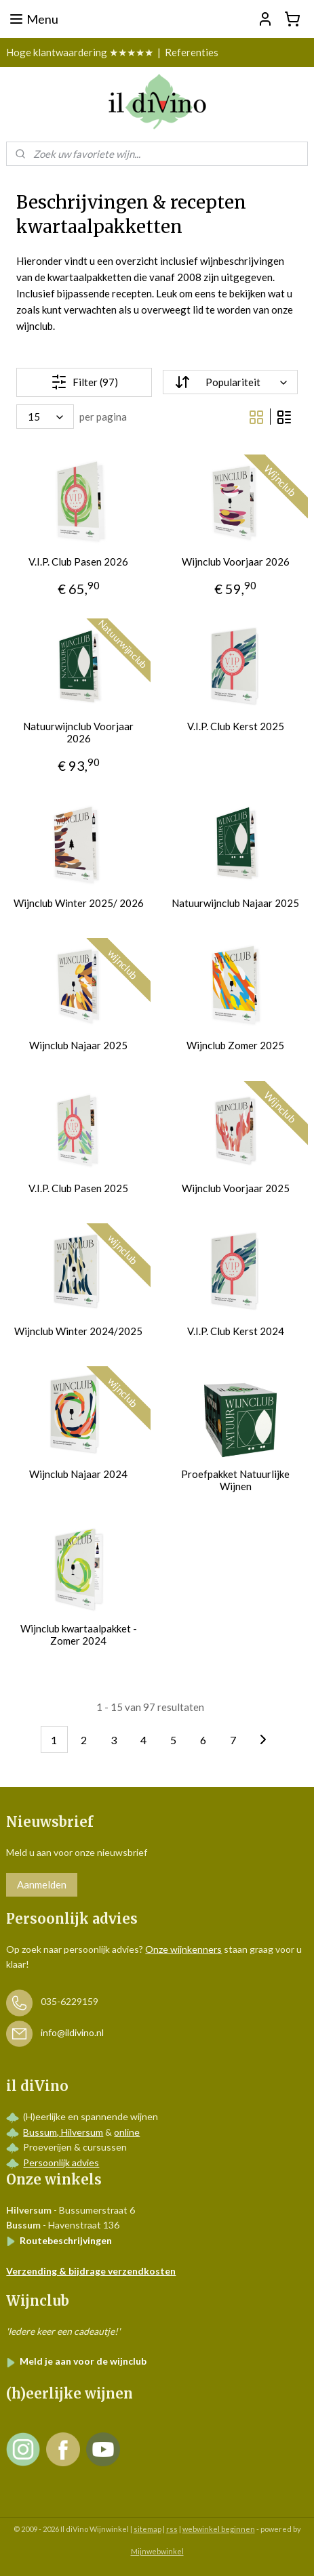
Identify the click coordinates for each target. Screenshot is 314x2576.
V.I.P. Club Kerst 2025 (235, 726)
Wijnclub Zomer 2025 (235, 1045)
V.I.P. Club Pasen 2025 (78, 1188)
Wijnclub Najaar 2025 (78, 1045)
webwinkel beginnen (218, 2529)
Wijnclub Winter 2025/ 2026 (79, 903)
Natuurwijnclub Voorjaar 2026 (78, 732)
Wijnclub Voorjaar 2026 (236, 561)
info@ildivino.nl (72, 2032)
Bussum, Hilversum (63, 2132)
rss (172, 2529)
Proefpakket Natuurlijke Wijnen (235, 1480)
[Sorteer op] (229, 382)
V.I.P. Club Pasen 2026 (78, 561)
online (127, 2132)
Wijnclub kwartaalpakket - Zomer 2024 (78, 1634)
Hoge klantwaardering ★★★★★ (79, 52)
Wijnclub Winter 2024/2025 (78, 1331)
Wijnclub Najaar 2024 (78, 1474)
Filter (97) (84, 381)
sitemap (147, 2529)
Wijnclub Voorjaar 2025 (236, 1188)
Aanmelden (41, 1884)
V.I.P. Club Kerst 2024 (235, 1331)
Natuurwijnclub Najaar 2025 (235, 903)
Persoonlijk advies (61, 2162)
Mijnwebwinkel (157, 2551)
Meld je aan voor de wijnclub (76, 2361)
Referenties (191, 52)
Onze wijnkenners (183, 1949)
